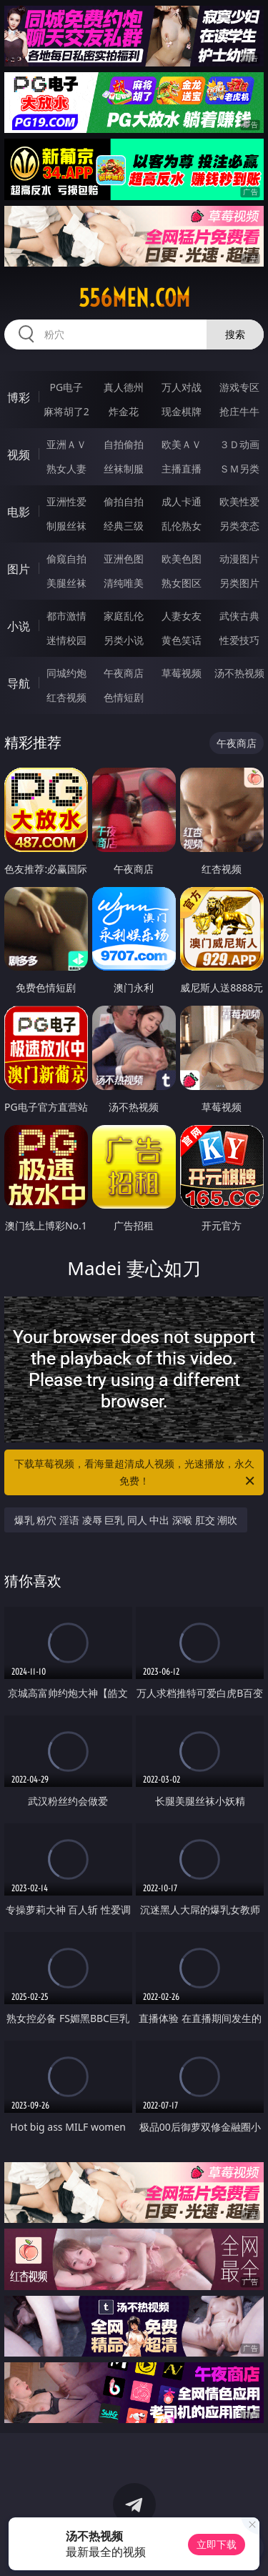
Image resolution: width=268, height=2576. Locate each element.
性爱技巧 (239, 640)
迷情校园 (66, 640)
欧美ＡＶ (182, 444)
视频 (18, 454)
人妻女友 (182, 616)
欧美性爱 (239, 501)
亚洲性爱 (66, 501)
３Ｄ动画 (239, 444)
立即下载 (217, 2544)
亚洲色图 (124, 558)
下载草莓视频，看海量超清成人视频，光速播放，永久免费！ (135, 1473)
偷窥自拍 (66, 558)
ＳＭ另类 (239, 468)
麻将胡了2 (66, 411)
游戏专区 (239, 387)
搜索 (235, 334)
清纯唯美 (124, 583)
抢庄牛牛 (239, 411)
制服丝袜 (66, 525)
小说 (18, 626)
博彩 (18, 397)
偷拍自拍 (124, 501)
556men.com (134, 298)
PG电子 (66, 387)
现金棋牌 (182, 411)
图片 (18, 569)
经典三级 (124, 525)
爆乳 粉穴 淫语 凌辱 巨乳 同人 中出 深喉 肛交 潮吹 (126, 1520)
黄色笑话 (182, 640)
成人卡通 (182, 501)
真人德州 (124, 387)
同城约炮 (66, 673)
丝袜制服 (124, 468)
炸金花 (124, 411)
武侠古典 (239, 616)
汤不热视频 (239, 673)
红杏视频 (66, 697)
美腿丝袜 (66, 583)
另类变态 (239, 525)
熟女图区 (182, 583)
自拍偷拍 (124, 444)
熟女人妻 (66, 468)
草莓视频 (182, 673)
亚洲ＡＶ (66, 444)
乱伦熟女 (182, 525)
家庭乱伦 (124, 616)
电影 (18, 512)
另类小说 (124, 640)
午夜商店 (124, 673)
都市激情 (66, 616)
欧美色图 (182, 558)
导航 (18, 683)
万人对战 (182, 387)
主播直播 (182, 468)
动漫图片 (239, 558)
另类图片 (239, 583)
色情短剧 (124, 697)
